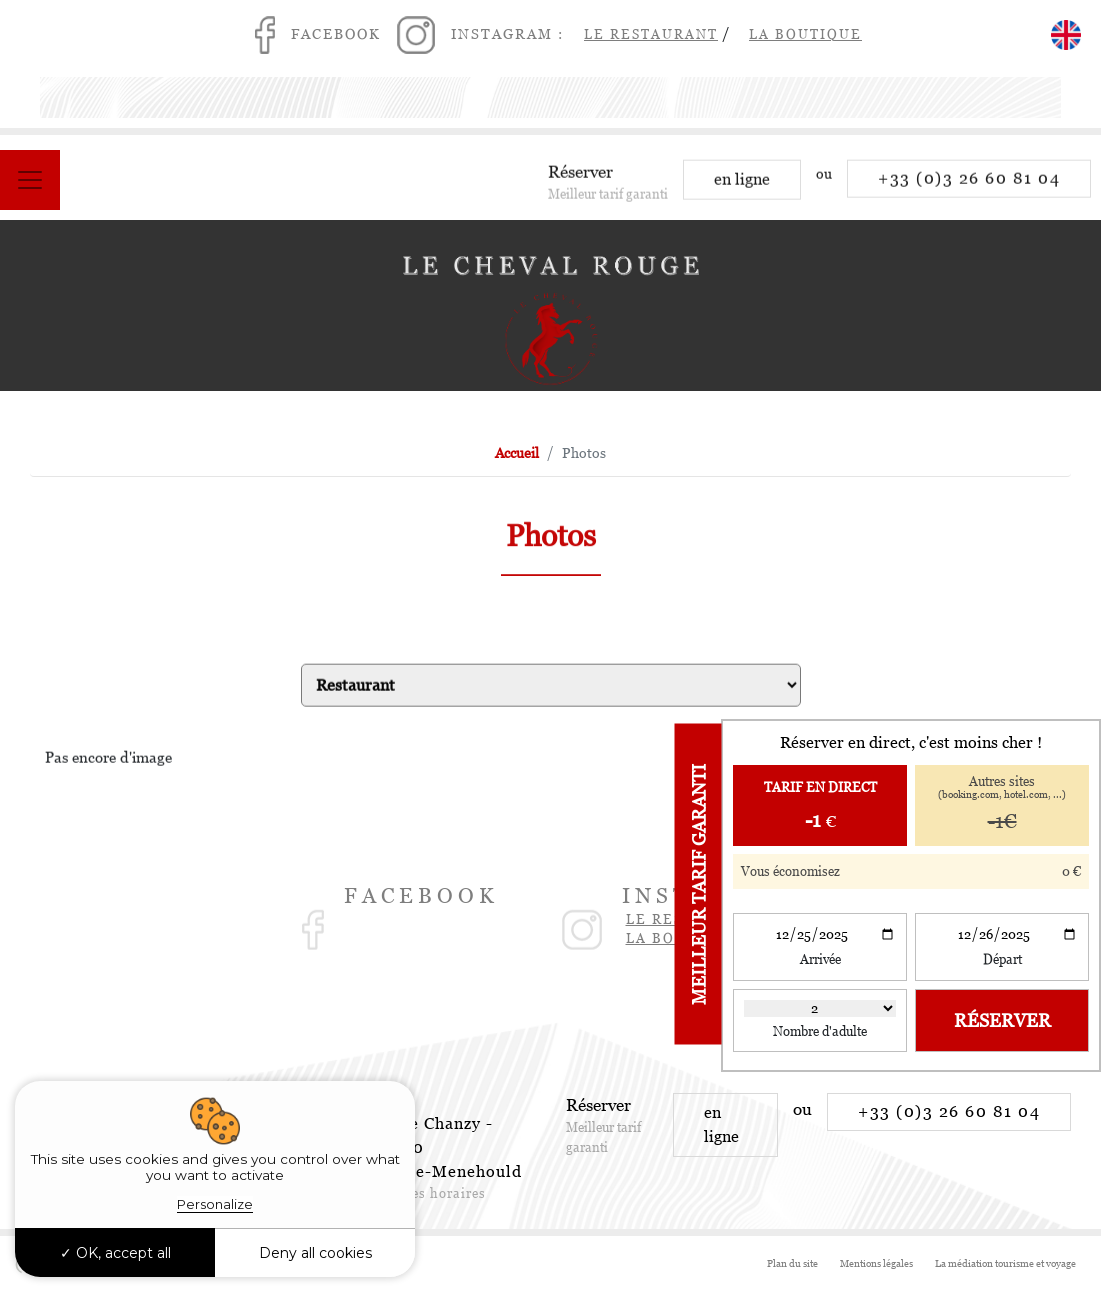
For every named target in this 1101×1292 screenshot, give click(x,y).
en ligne (742, 186)
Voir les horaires (430, 1193)
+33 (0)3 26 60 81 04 (969, 185)
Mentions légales (876, 1263)
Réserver (1002, 1020)
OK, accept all (115, 1253)
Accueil (517, 453)
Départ (1002, 959)
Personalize (215, 1204)
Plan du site (792, 1263)
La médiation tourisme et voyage (1005, 1263)
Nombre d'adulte (820, 1031)
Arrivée (820, 959)
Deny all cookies (315, 1253)
